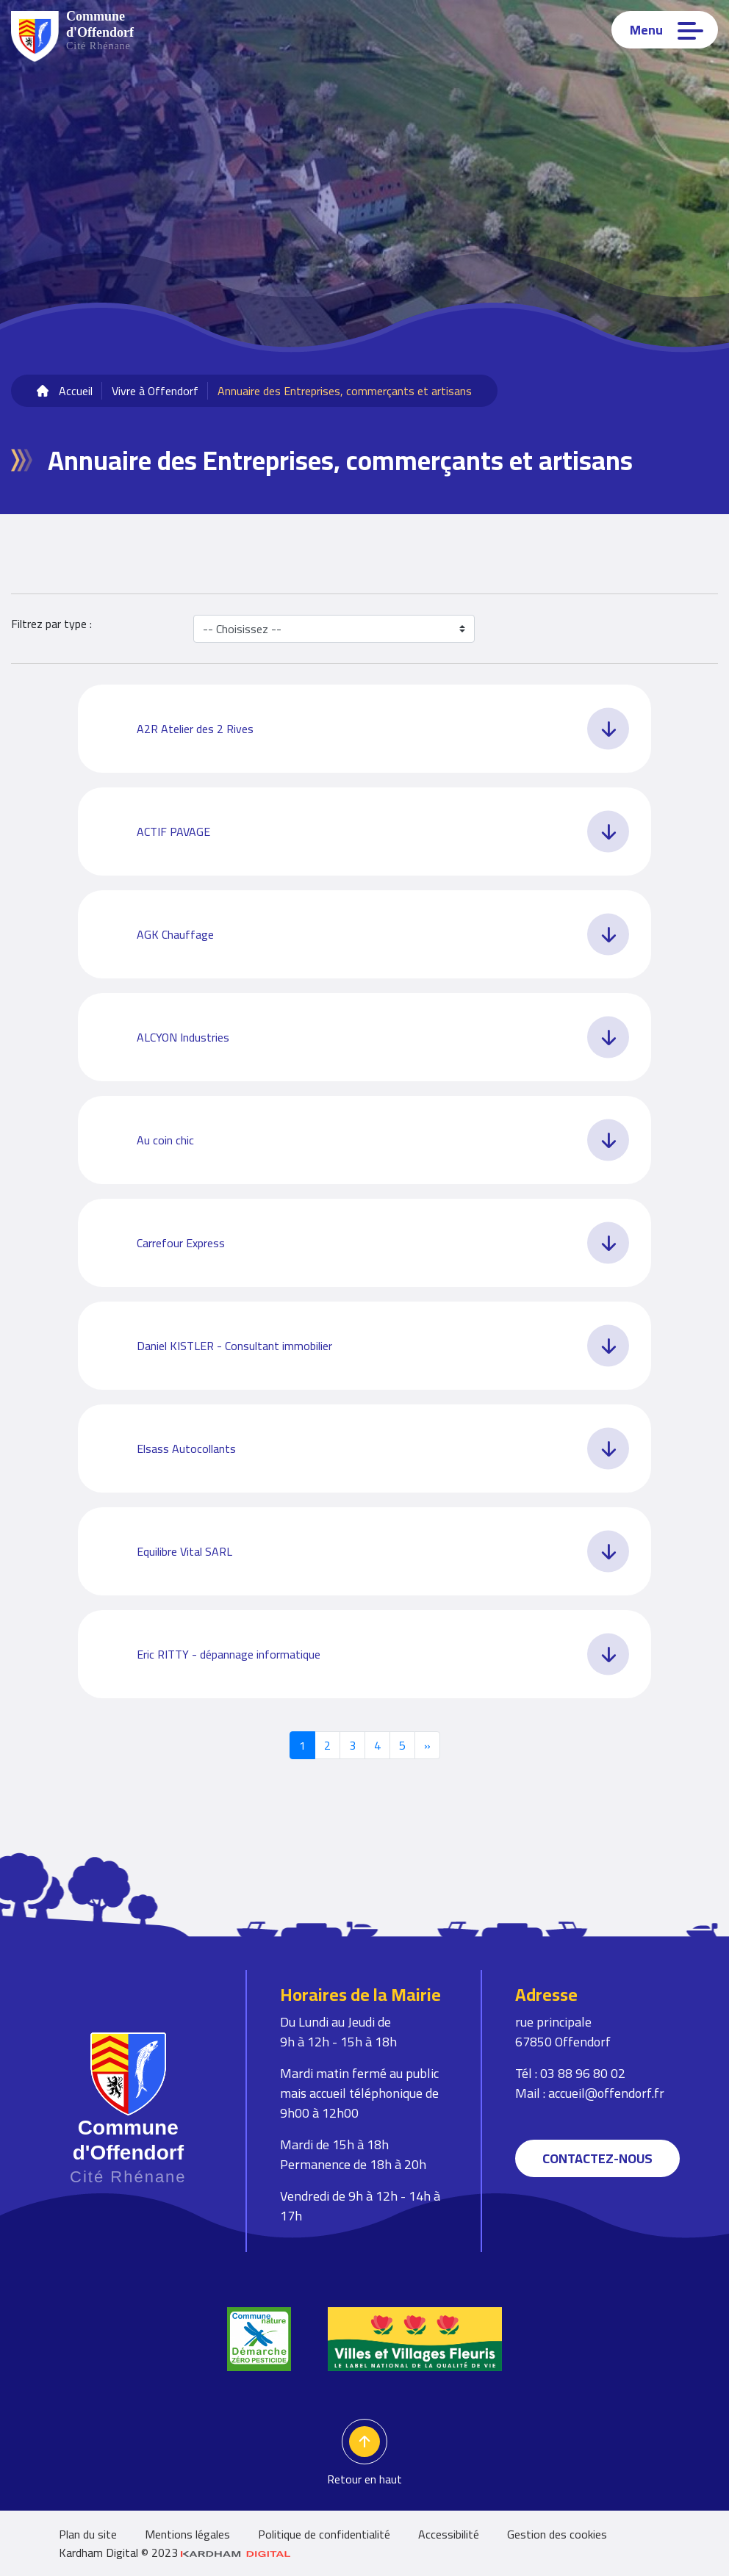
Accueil (76, 391)
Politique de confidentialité (324, 2534)
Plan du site (88, 2534)
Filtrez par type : (51, 625)
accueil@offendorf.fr (606, 2093)
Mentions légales (187, 2534)
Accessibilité (448, 2534)
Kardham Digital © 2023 (175, 2552)
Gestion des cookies (557, 2534)
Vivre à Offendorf (155, 391)
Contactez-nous (597, 2158)
